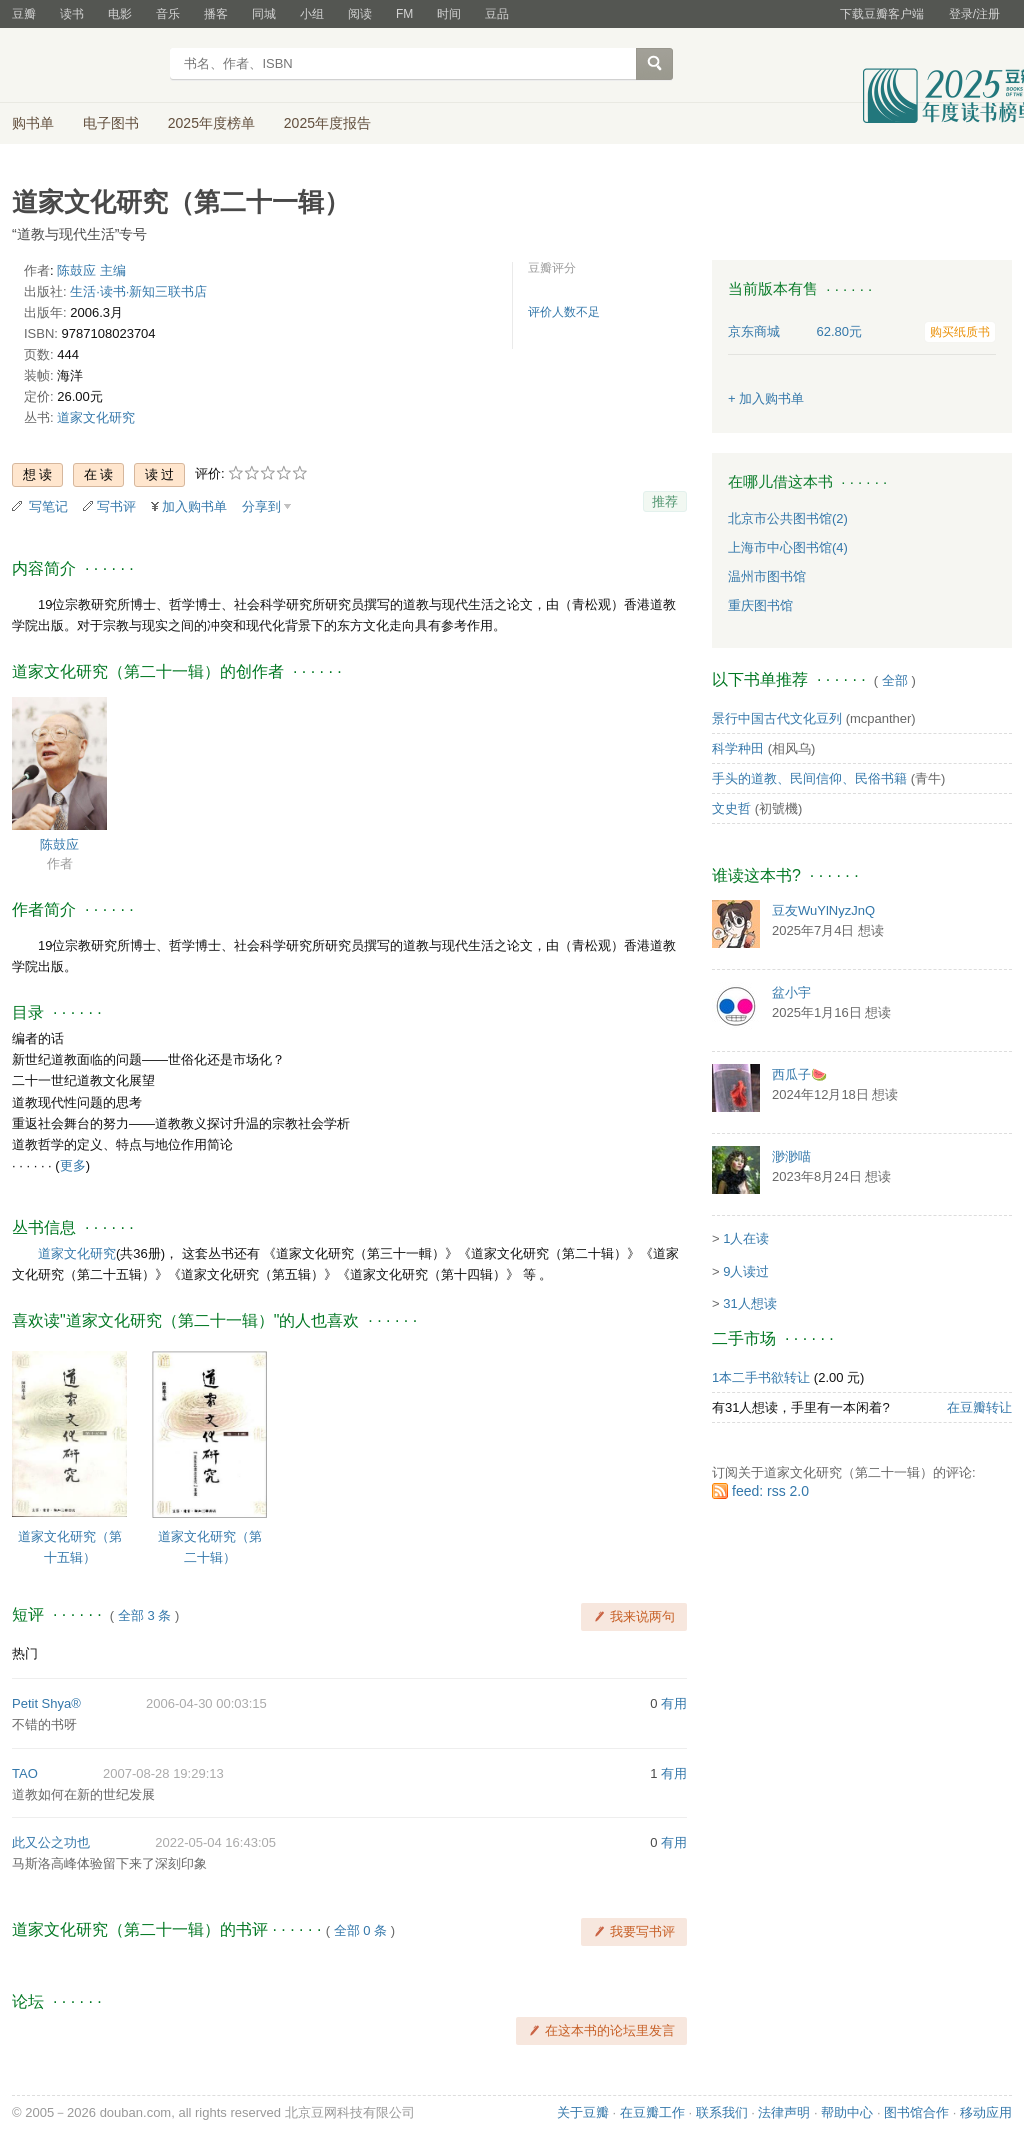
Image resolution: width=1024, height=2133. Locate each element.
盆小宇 (791, 992)
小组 (312, 14)
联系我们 (722, 2112)
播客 (216, 14)
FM (404, 14)
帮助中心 (847, 2112)
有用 (674, 1703)
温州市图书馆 (767, 576)
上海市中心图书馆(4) (788, 547)
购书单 (33, 123)
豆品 (497, 14)
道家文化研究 (96, 417)
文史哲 (731, 808)
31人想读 (749, 1303)
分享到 (261, 506)
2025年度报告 (327, 123)
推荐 (665, 501)
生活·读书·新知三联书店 (138, 291)
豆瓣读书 (84, 66)
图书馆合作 (916, 2112)
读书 (72, 14)
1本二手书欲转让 (761, 1377)
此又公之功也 (51, 1842)
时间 (449, 14)
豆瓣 (24, 14)
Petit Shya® (46, 1703)
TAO (25, 1773)
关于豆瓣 (583, 2112)
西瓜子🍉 (799, 1074)
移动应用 (986, 2112)
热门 (25, 1653)
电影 (120, 14)
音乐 (168, 14)
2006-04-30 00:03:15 (206, 1703)
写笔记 (48, 506)
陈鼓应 (59, 844)
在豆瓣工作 (652, 2112)
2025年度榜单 (211, 123)
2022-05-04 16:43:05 (215, 1842)
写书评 (116, 506)
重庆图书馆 (760, 605)
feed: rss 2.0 (770, 1491)
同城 (264, 14)
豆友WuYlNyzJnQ (823, 910)
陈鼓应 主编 (91, 270)
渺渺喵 (791, 1156)
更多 (73, 1165)
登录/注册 (974, 14)
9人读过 (746, 1271)
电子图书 (111, 123)
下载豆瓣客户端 (882, 14)
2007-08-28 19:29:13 (163, 1773)
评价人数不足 (564, 312)
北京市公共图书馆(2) (788, 518)
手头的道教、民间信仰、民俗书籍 (809, 778)
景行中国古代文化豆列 (777, 718)
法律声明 (784, 2112)
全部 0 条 (360, 1930)
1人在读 (746, 1238)
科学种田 (738, 748)
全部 (895, 680)
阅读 (360, 14)
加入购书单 (194, 506)
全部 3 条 (144, 1615)
